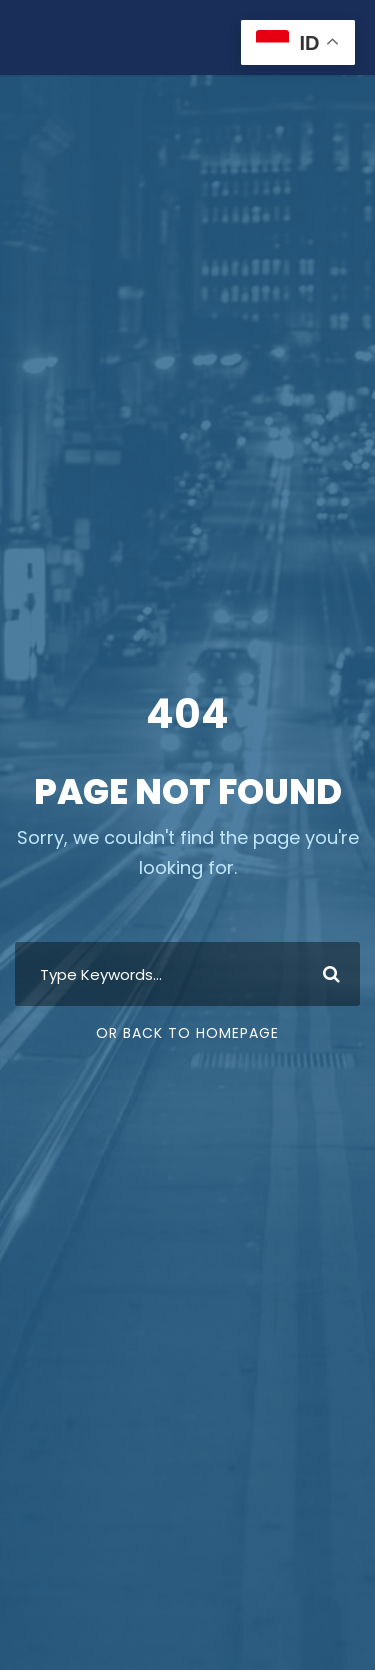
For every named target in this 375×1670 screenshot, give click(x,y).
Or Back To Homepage (187, 1033)
